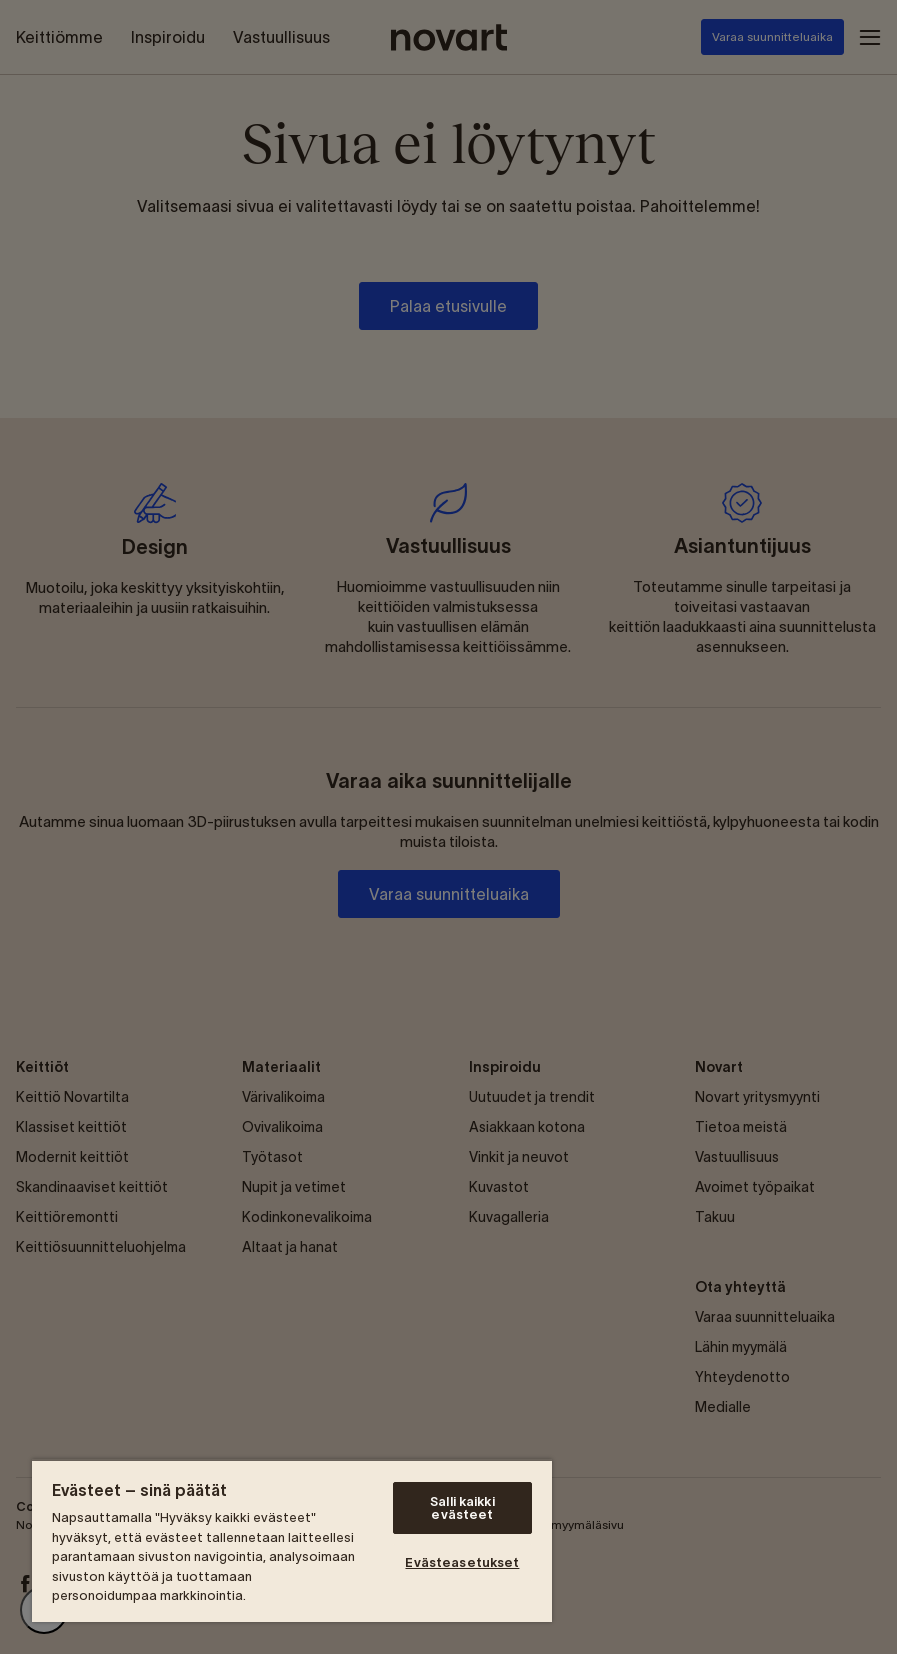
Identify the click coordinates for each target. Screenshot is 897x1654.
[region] (292, 1540)
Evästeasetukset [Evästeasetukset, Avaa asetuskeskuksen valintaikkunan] (462, 1562)
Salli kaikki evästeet (462, 1508)
